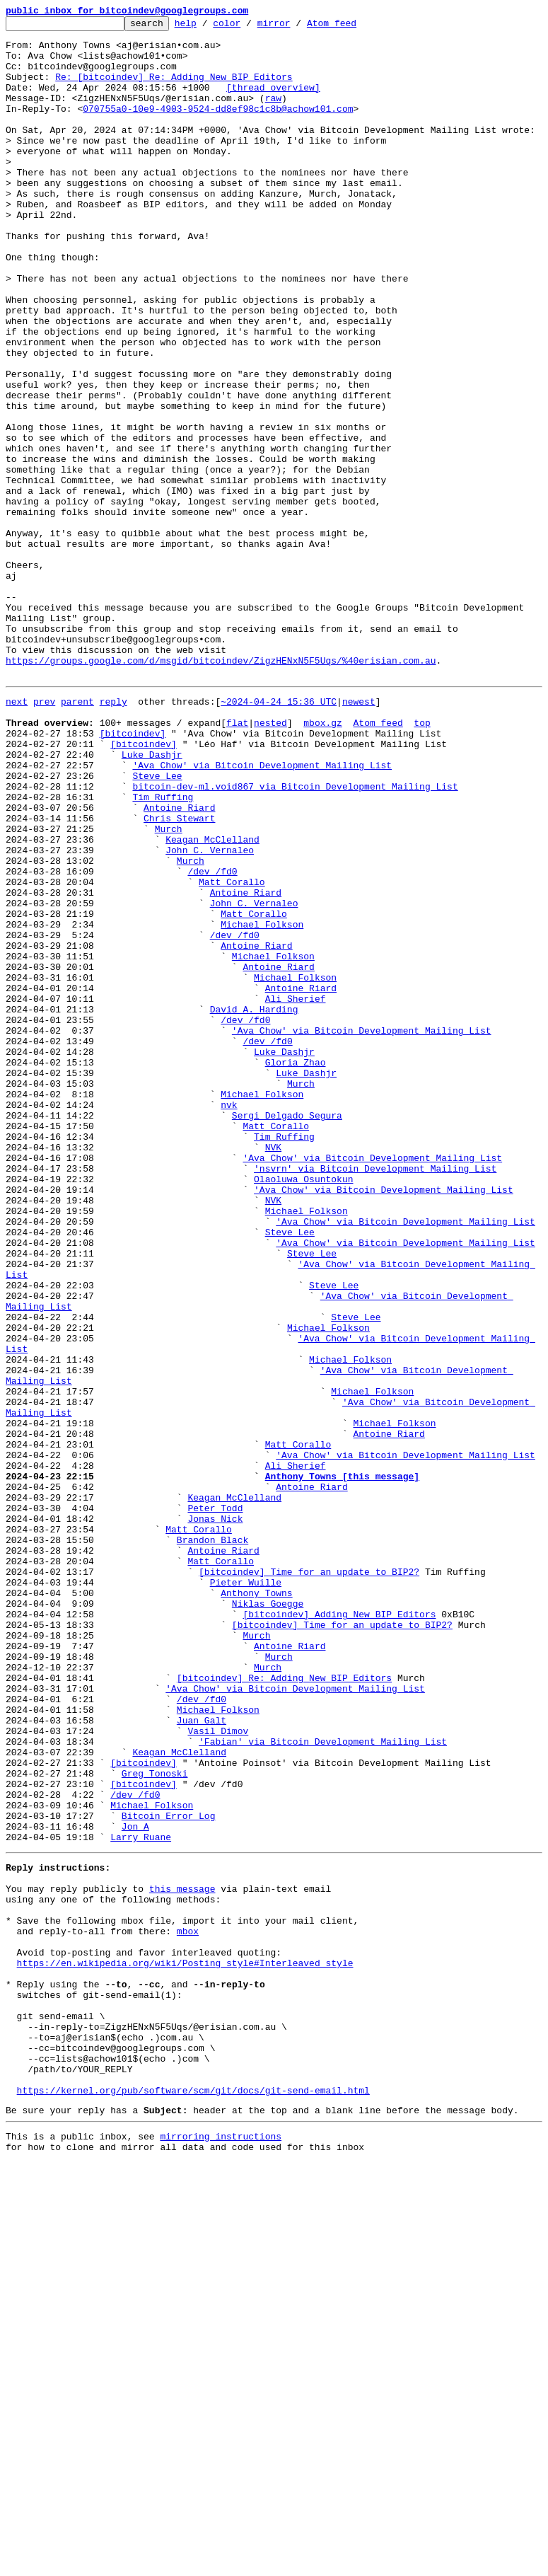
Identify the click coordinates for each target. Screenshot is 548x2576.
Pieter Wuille (245, 1891)
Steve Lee (157, 924)
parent (77, 834)
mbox (188, 2306)
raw (273, 114)
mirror (296, 27)
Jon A (135, 2184)
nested (270, 860)
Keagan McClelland (212, 1000)
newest (358, 834)
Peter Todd (215, 1802)
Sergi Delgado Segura (287, 1331)
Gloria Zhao (295, 1267)
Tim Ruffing (162, 949)
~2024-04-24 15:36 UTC (279, 834)
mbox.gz (322, 860)
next (17, 834)
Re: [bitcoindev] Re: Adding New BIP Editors (173, 89)
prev (44, 834)
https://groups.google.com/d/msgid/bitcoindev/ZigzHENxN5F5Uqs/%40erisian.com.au (221, 789)
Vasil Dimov (217, 2070)
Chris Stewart (179, 975)
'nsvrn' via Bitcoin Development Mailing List (375, 1395)
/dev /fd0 (212, 1038)
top (422, 860)
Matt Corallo (232, 1051)
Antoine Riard (179, 962)
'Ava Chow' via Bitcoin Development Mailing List (262, 911)
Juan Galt (201, 2057)
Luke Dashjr (152, 898)
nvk (229, 1318)
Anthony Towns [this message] (342, 1764)
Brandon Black (212, 1841)
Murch (168, 987)
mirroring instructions (220, 2547)
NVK (273, 1369)
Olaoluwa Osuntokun (303, 1408)
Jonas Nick (215, 1815)
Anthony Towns (256, 1904)
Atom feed (353, 27)
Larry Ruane (140, 2197)
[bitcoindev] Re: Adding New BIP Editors (284, 2006)
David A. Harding (254, 1204)
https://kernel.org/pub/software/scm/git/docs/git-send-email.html (193, 2497)
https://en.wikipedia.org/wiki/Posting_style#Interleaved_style (185, 2344)
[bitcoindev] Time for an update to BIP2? (309, 1879)
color (248, 27)
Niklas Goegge (267, 1917)
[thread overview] (273, 102)
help (207, 27)
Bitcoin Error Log (169, 2172)
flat (237, 860)
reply (113, 834)
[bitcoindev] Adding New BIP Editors (339, 1930)
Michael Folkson (262, 1102)
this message (182, 2255)
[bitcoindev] (133, 873)
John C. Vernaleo (209, 1013)
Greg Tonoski (155, 2121)
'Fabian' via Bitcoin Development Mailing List (323, 2083)
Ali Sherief (295, 1191)
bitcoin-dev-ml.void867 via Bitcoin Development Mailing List (294, 936)
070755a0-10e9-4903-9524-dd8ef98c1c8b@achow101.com (218, 127)
